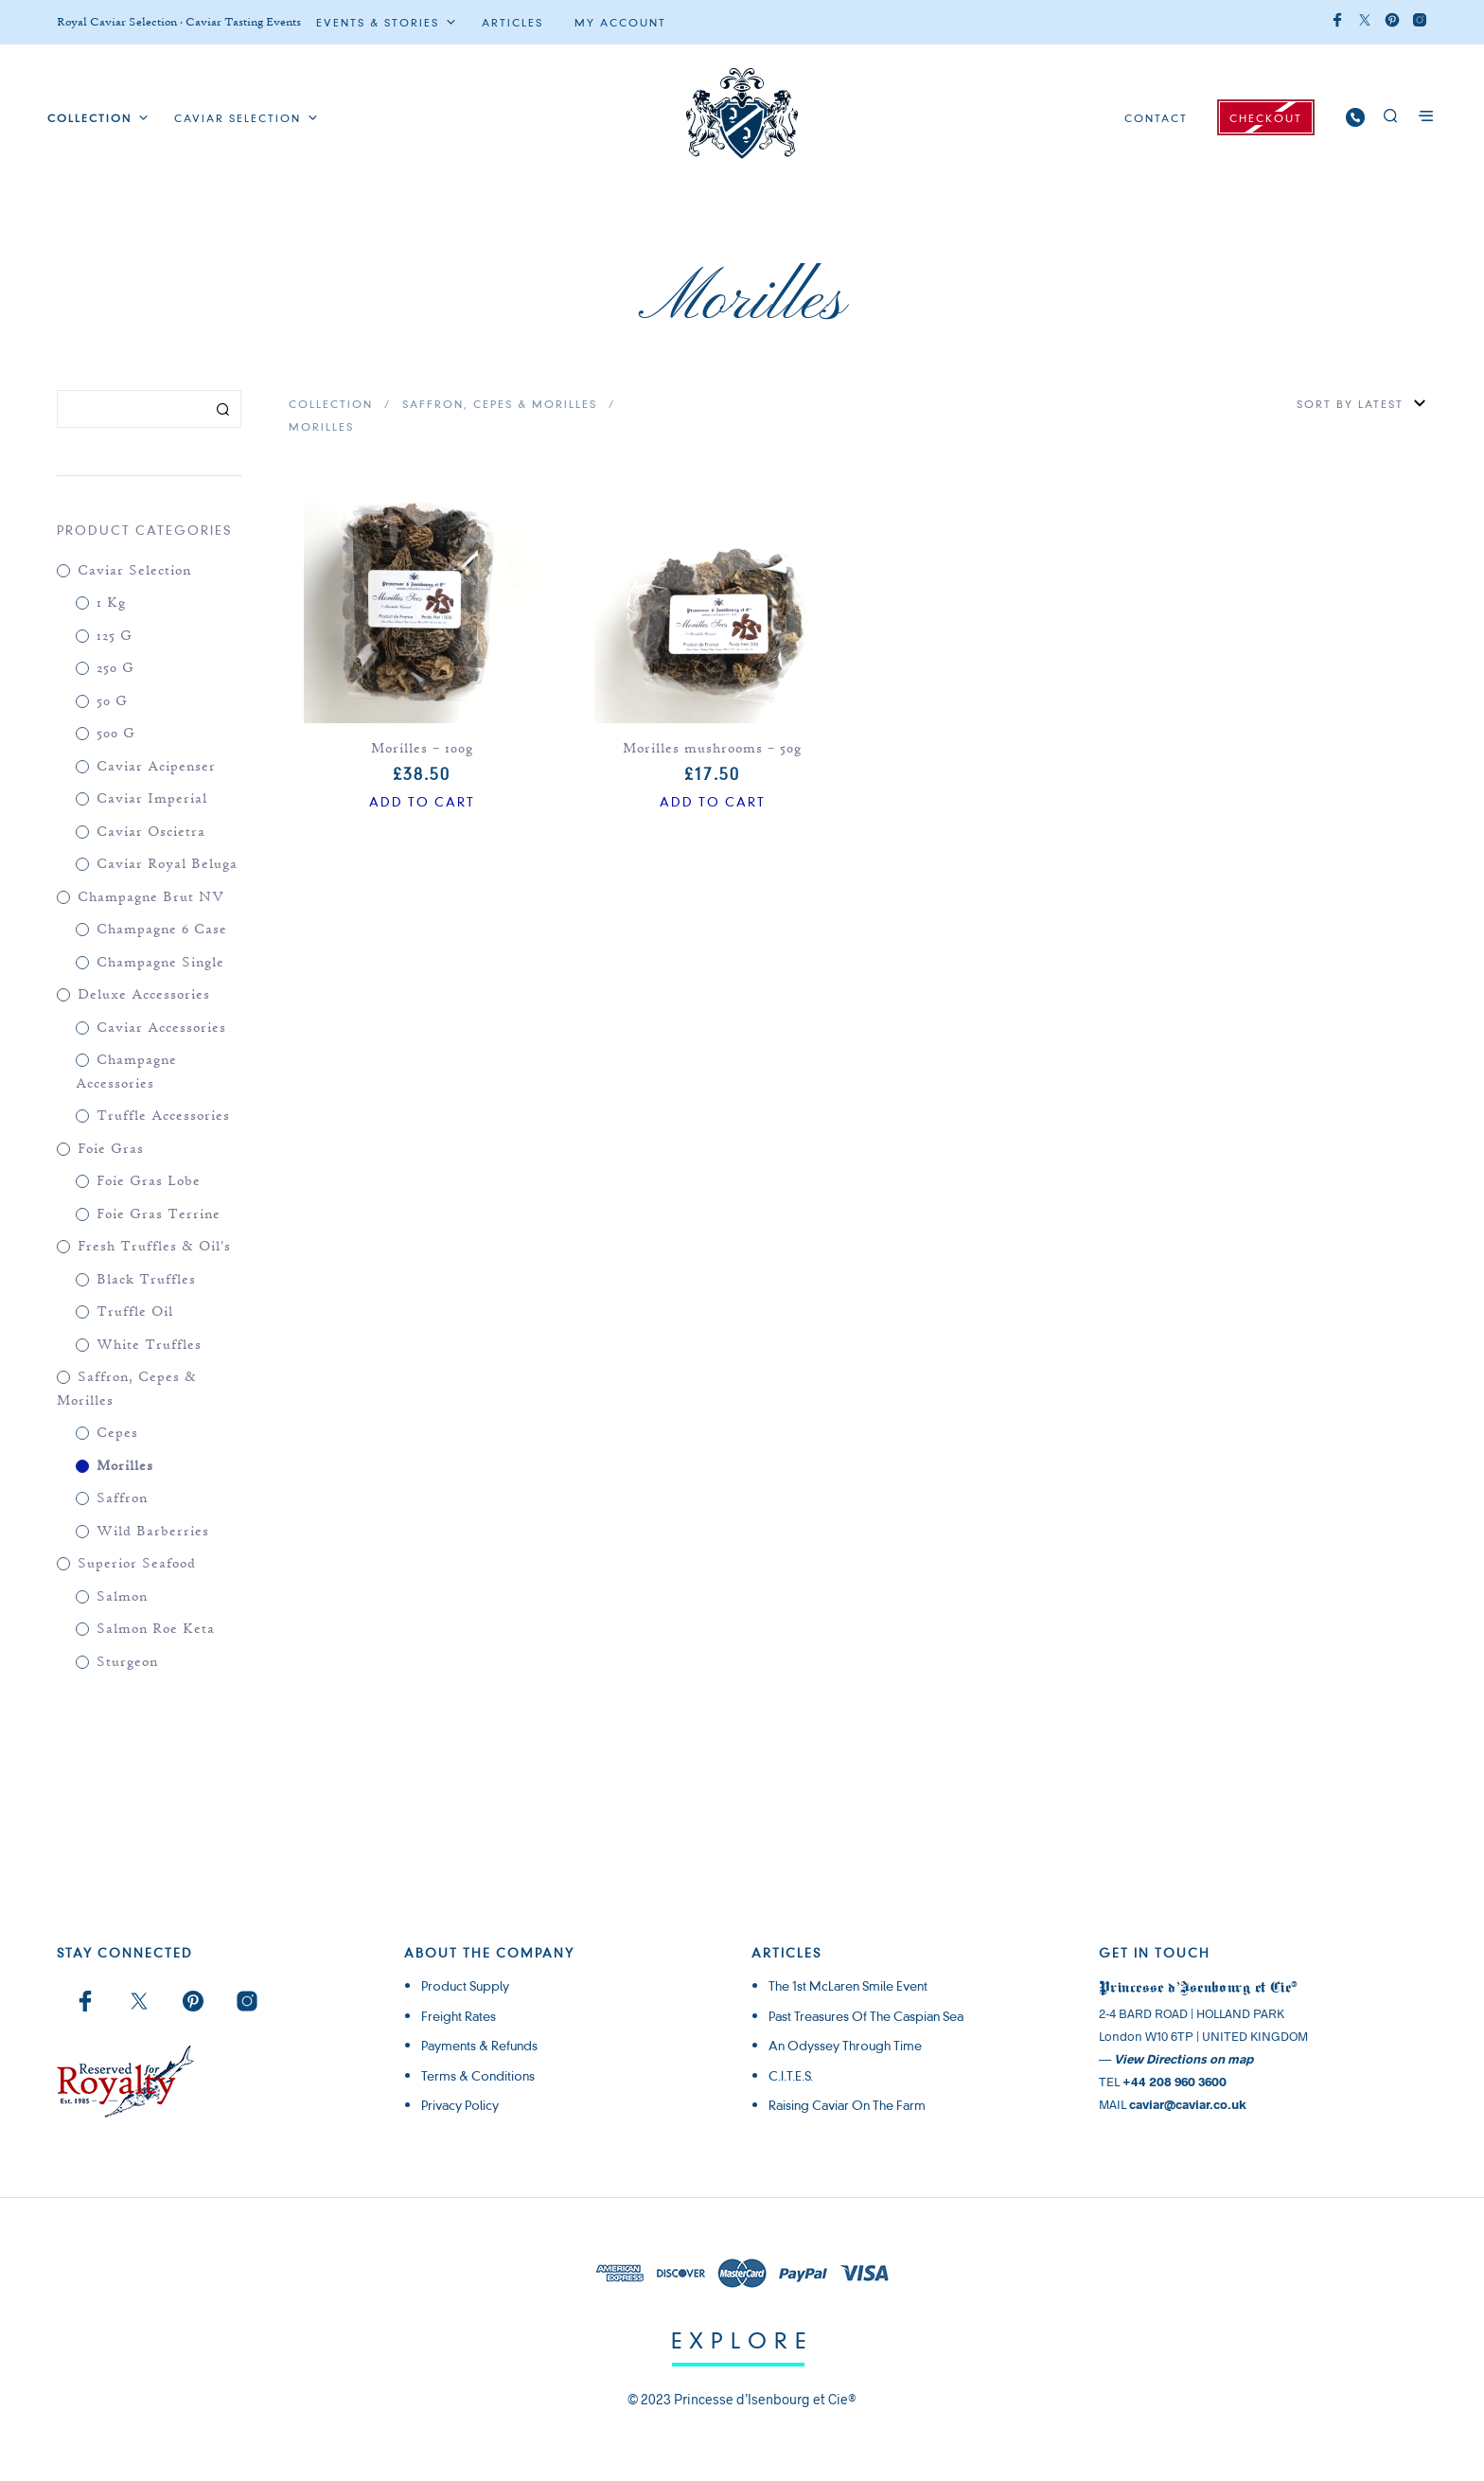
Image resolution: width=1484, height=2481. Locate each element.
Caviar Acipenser (156, 767)
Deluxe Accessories (144, 995)
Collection (331, 404)
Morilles (125, 1467)
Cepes (117, 1434)
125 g (114, 636)
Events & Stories (377, 22)
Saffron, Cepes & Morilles (499, 404)
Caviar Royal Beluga (167, 865)
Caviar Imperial (152, 799)
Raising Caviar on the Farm (847, 2105)
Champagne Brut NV (151, 898)
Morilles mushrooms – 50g (712, 749)
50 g (112, 702)
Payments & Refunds (479, 2045)
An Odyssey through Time (845, 2045)
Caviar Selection (237, 118)
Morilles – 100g (422, 749)
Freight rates (458, 2016)
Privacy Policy (460, 2105)
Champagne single (160, 963)
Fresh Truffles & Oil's (154, 1247)
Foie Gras (111, 1150)
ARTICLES (512, 22)
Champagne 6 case (162, 930)
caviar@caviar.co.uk (1187, 2104)
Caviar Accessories (161, 1028)
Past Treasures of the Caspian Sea (865, 2016)
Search (222, 409)
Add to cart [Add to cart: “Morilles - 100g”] (422, 801)
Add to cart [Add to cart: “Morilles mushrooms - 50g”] (713, 801)
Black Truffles (146, 1280)
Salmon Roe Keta (156, 1629)
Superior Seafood (137, 1564)
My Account (620, 22)
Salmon (122, 1597)
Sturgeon (127, 1663)
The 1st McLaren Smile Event (848, 1986)
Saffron (122, 1499)
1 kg (111, 603)
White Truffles (149, 1345)
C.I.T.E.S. (790, 2075)
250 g (115, 669)
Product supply (465, 1986)
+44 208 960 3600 (1174, 2081)
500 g (116, 734)
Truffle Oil (135, 1312)
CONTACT (1156, 118)
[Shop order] (1310, 404)
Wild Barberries (153, 1532)
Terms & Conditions (478, 2075)
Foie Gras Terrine (159, 1215)
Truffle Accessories (163, 1116)
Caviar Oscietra (151, 832)
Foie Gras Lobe (149, 1182)
